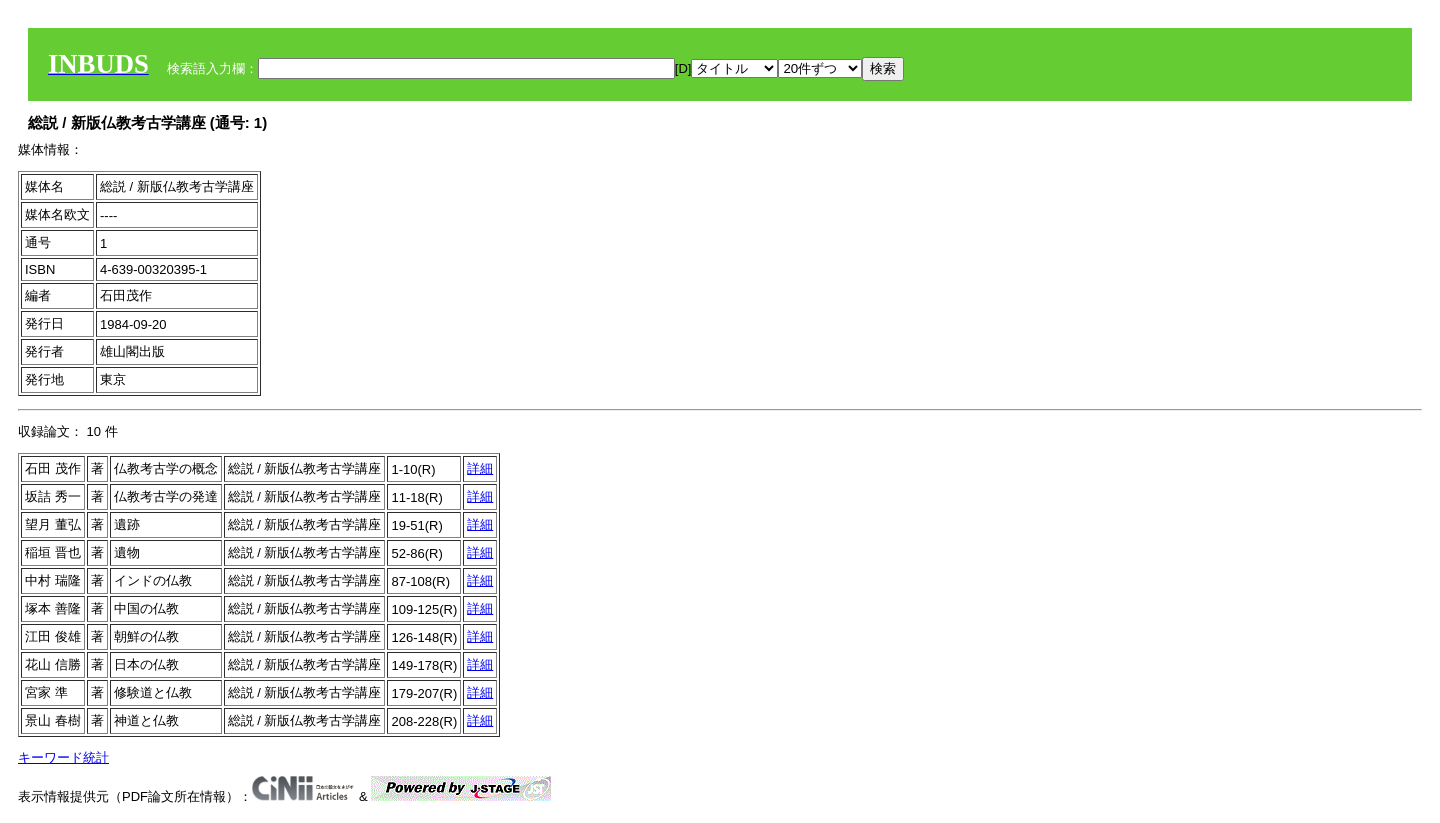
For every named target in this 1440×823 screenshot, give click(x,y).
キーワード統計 (63, 757)
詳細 (480, 468)
